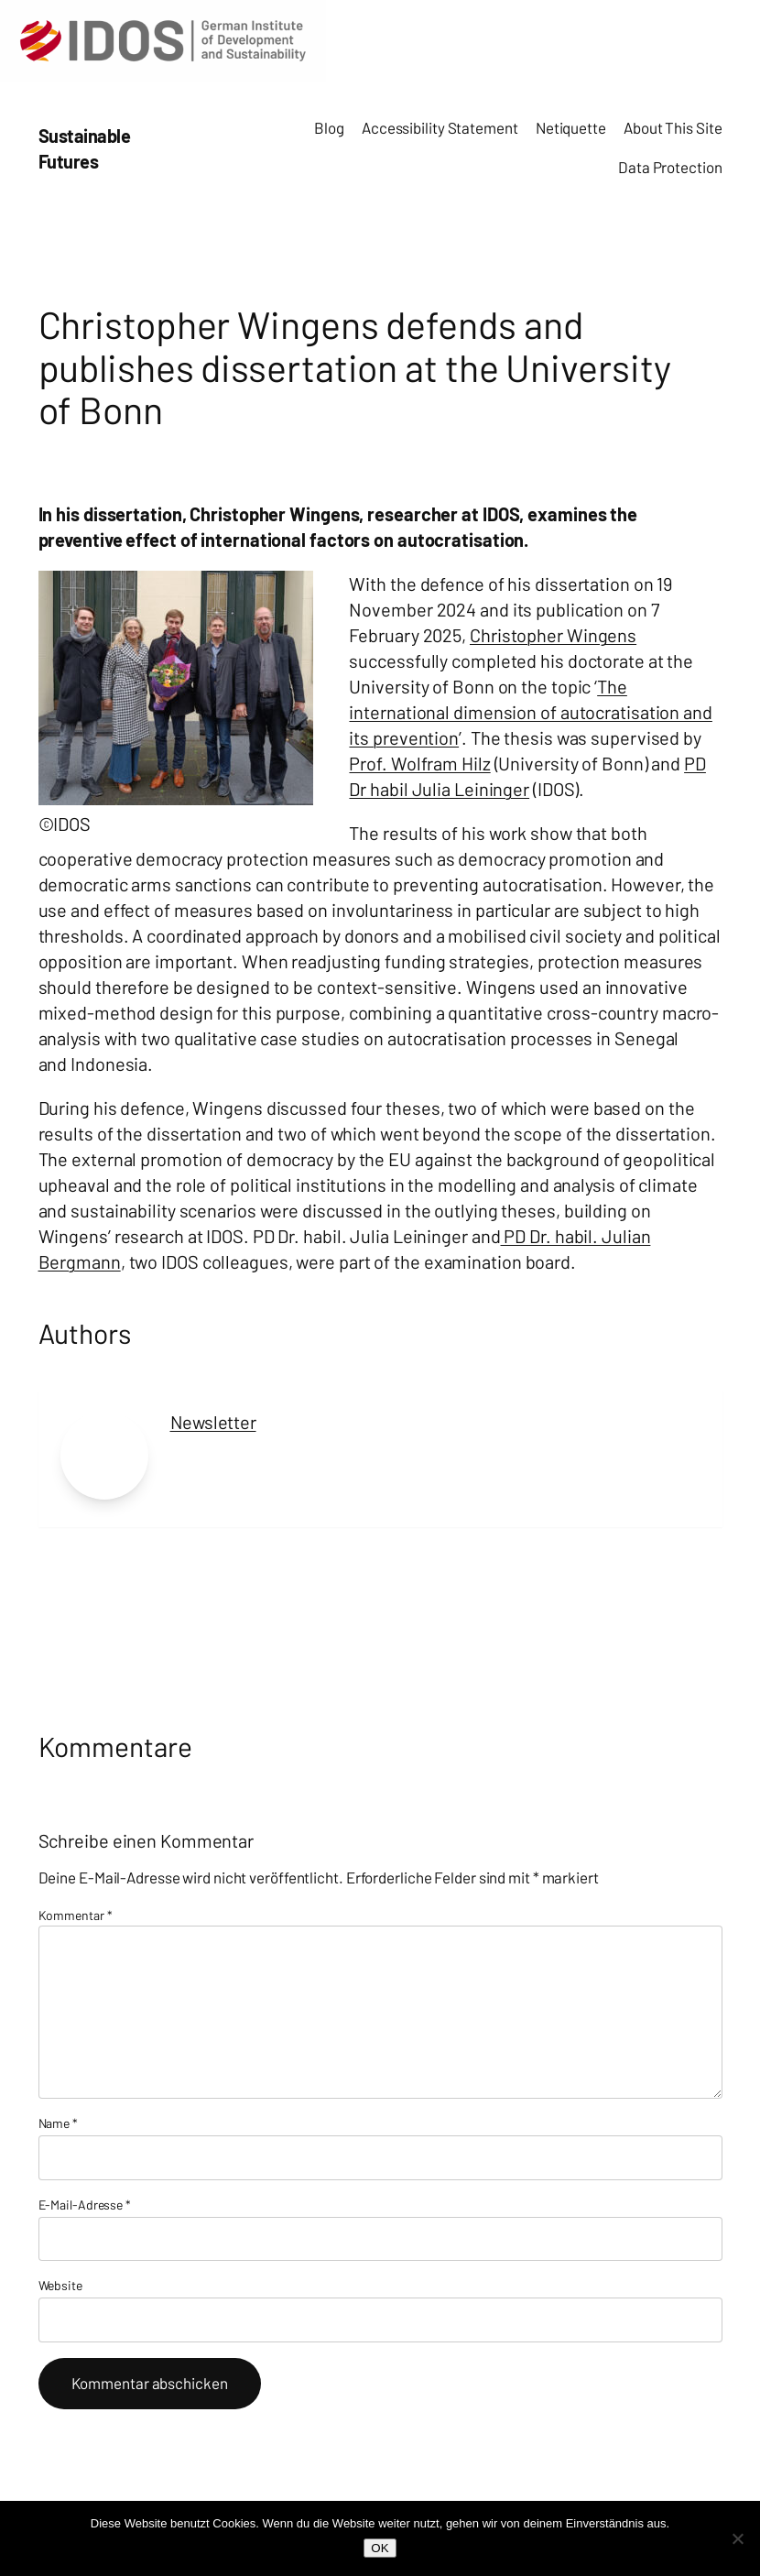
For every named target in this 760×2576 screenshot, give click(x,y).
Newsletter (213, 1422)
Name (58, 2123)
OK (379, 2548)
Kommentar (75, 1915)
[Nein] (737, 2538)
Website (60, 2285)
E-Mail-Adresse (84, 2204)
